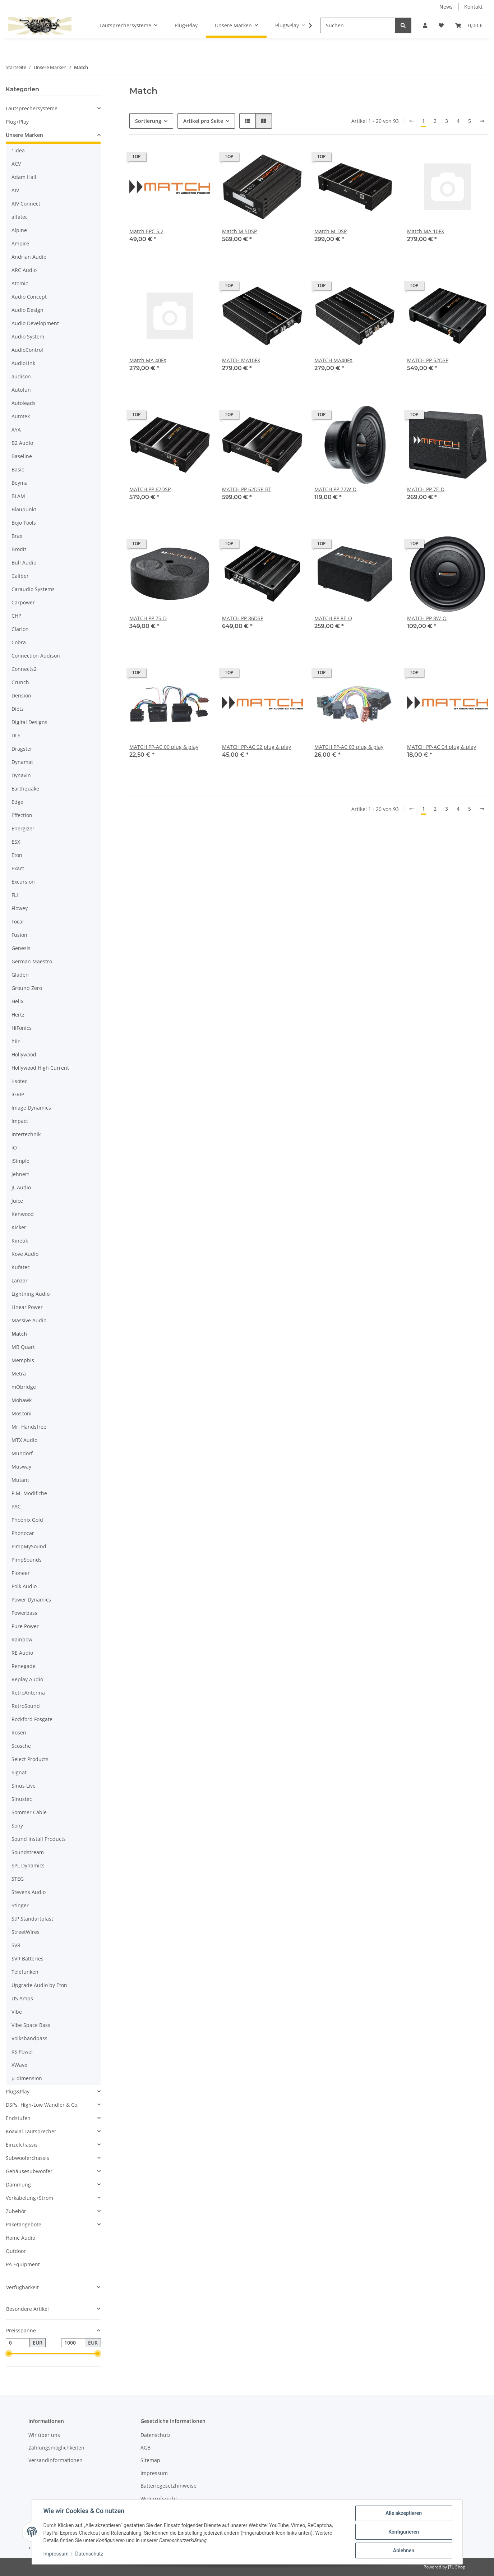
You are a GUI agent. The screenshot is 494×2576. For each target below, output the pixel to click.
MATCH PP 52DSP (427, 360)
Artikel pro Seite (203, 120)
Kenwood (22, 1214)
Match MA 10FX (425, 231)
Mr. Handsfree (28, 1426)
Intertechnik (26, 1134)
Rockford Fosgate (31, 1719)
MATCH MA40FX (333, 360)
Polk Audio (24, 1586)
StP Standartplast (32, 1918)
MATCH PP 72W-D (335, 489)
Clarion (20, 629)
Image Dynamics (31, 1107)
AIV (15, 190)
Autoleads (23, 403)
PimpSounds (26, 1559)
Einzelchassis (22, 2144)
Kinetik (19, 1240)
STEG (17, 1878)
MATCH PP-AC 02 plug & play (256, 746)
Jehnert (20, 1174)
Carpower (23, 602)
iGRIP (17, 1094)
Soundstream (27, 1852)
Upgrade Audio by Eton (39, 1985)
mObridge (23, 1386)
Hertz (17, 1014)
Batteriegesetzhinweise (168, 2485)
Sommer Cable (29, 1812)
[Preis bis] (73, 2342)
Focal (17, 921)
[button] (425, 25)
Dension (21, 695)
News (446, 6)
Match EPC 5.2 (146, 231)
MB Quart (23, 1347)
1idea (18, 150)
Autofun (21, 389)
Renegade (23, 1666)
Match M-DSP (330, 231)
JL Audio (21, 1187)
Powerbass (24, 1612)
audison (21, 376)
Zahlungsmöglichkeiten (56, 2447)
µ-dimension (26, 2078)
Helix (17, 1001)
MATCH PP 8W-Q (427, 618)
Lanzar (19, 1280)
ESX (15, 841)
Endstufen (18, 2118)
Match (19, 1333)
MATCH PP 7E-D (425, 489)
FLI (14, 894)
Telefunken (24, 1971)
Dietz (17, 708)
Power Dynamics (31, 1599)
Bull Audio (23, 562)
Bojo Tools (23, 522)
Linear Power (27, 1307)
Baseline (21, 456)
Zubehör (16, 2211)
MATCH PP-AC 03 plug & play (348, 746)
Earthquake (25, 788)
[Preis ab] (18, 2342)
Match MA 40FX (147, 360)
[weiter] (481, 121)
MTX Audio (24, 1440)
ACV (16, 163)
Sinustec (21, 1799)
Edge (17, 801)
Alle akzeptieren (403, 2513)
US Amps (22, 1998)
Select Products (30, 1759)
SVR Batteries (27, 1958)
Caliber (20, 575)
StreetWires (25, 1931)
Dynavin (21, 775)
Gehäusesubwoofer (29, 2171)
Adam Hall (23, 177)
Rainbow (21, 1639)
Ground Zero (26, 988)
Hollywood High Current (40, 1067)
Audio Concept (29, 296)
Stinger (20, 1905)
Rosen (18, 1732)
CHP (16, 615)
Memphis (22, 1360)
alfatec (19, 216)
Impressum (56, 2554)
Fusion (19, 934)
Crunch (20, 682)
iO (14, 1147)
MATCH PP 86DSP (242, 618)
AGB (145, 2447)
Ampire (20, 243)
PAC (16, 1506)
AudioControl (27, 349)
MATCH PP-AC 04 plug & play (441, 746)
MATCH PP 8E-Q (333, 618)
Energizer (22, 828)
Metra (18, 1373)
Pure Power (25, 1626)
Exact (17, 868)
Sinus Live (23, 1785)
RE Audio (22, 1652)
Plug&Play (17, 2091)
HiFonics (21, 1027)
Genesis (21, 948)
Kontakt (473, 6)
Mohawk (21, 1400)
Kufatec (20, 1267)
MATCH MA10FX (241, 360)
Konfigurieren (403, 2532)
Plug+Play (17, 121)
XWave (19, 2064)
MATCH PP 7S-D (148, 618)
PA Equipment (23, 2264)
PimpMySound (28, 1546)
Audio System (27, 336)
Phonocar (22, 1533)
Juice (17, 1200)
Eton (16, 855)
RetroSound (25, 1705)
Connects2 (24, 668)
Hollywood (23, 1054)
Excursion (23, 881)
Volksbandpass (29, 2038)
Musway (21, 1466)
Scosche (21, 1745)
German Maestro (31, 961)
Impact (19, 1121)
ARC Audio (24, 270)
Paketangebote (23, 2224)
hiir (15, 1041)
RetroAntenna (28, 1692)
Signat (19, 1772)
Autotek (20, 416)
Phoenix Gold (27, 1519)
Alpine (19, 230)
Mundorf (22, 1453)
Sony (17, 1825)
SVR (15, 1945)
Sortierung (148, 120)
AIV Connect (25, 203)
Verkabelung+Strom (29, 2197)
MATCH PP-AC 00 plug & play (163, 746)
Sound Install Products (38, 1838)
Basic (17, 469)
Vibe (16, 2011)
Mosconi (21, 1413)
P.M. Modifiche (29, 1493)
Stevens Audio (28, 1892)
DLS (15, 735)
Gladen (20, 974)
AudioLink (23, 363)
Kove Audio (24, 1253)
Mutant (20, 1479)
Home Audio (20, 2237)
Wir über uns (44, 2435)
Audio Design (27, 310)
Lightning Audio (30, 1293)
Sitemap (150, 2460)
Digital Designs (29, 722)
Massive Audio (28, 1320)
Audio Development (35, 323)
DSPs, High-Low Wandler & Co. (42, 2104)
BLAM (18, 496)
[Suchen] (357, 25)
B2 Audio (22, 442)
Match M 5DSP (239, 231)
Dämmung (18, 2184)
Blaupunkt (23, 509)
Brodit (18, 549)
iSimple (20, 1160)
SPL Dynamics (28, 1865)
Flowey (19, 908)
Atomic (19, 283)
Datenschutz (89, 2554)
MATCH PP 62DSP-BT (246, 489)
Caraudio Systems (33, 589)
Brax (16, 536)
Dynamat (22, 762)
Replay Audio (27, 1679)
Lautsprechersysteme (31, 108)
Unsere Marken (24, 135)
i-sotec (19, 1081)
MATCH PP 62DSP (150, 489)
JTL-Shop (456, 2567)
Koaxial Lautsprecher (31, 2131)
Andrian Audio (28, 256)
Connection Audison (35, 655)
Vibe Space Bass (30, 2025)
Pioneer (20, 1573)
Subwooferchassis (27, 2158)
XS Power (22, 2051)
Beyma (19, 482)
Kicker (18, 1227)
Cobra (18, 642)
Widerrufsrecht (158, 2498)
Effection (21, 815)
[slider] (8, 2354)
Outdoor (16, 2251)
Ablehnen (403, 2550)
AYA (16, 429)
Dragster (21, 748)
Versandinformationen (55, 2460)
